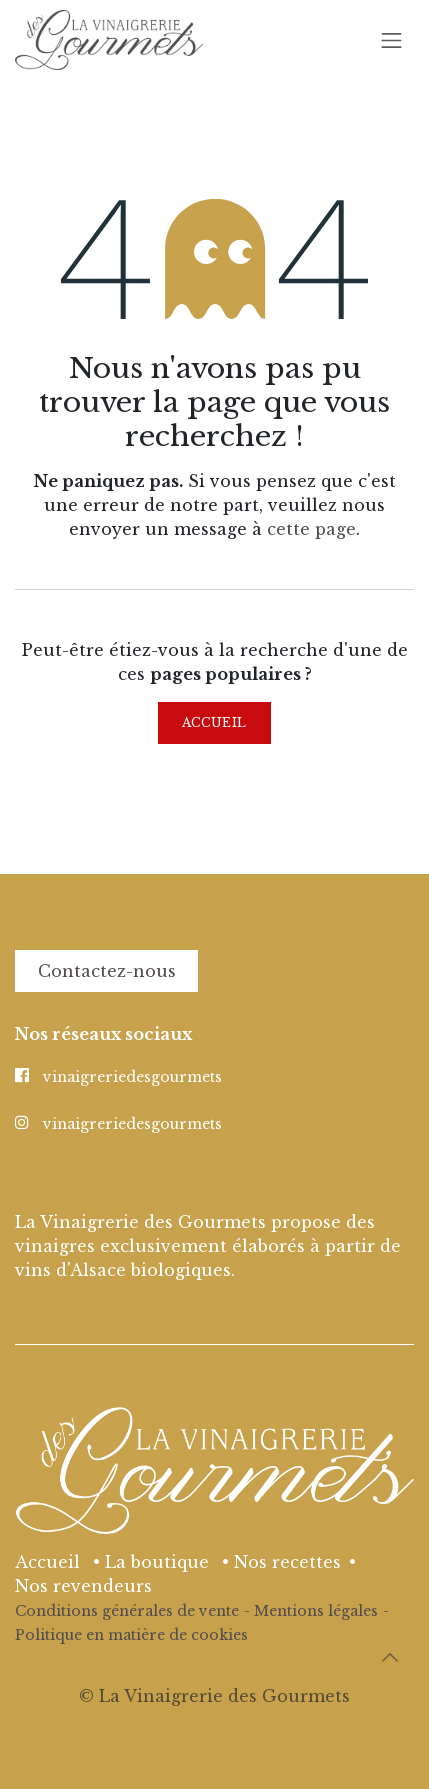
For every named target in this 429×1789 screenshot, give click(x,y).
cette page (311, 529)
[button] (390, 1657)
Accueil (214, 722)
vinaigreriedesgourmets (132, 1077)
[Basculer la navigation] (392, 40)
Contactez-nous (107, 971)
